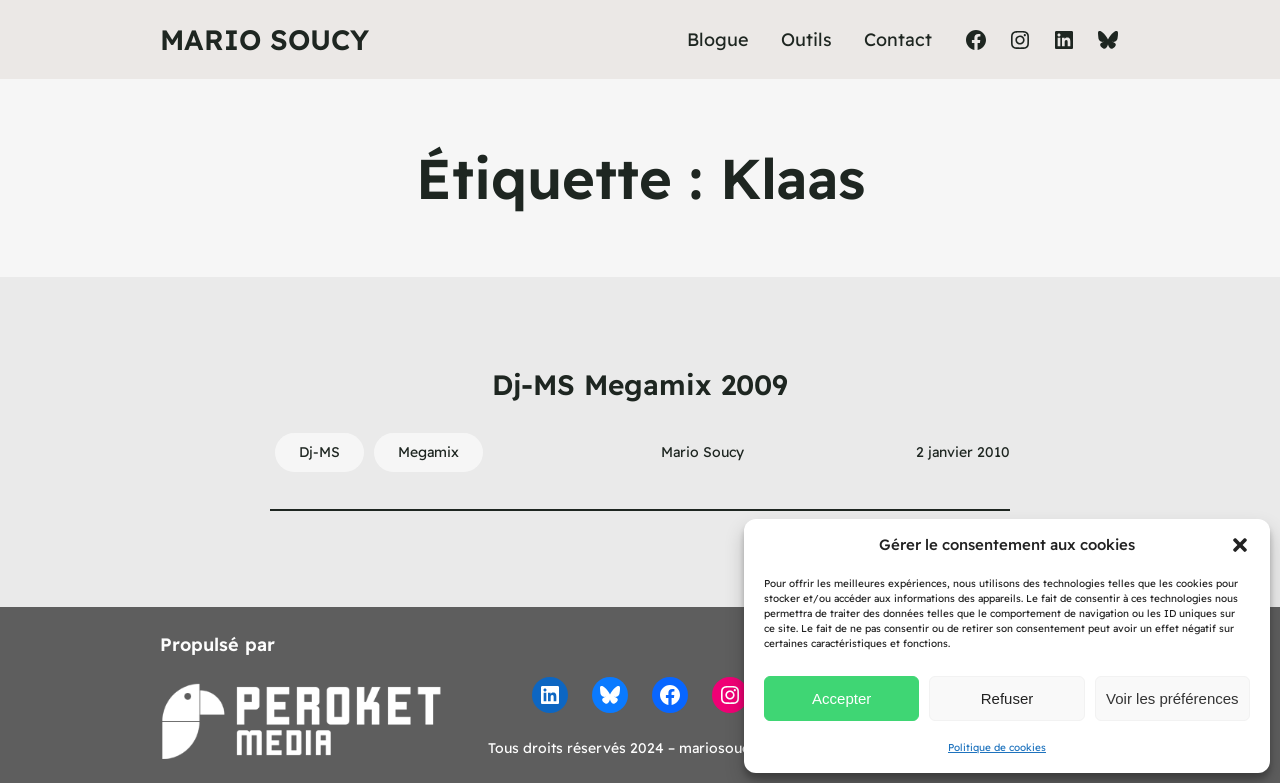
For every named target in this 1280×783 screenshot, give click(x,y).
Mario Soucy (264, 39)
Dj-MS (319, 452)
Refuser (1007, 698)
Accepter (841, 698)
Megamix (428, 452)
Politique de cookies (997, 747)
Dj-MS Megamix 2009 (640, 384)
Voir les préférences (1172, 698)
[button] (1240, 545)
